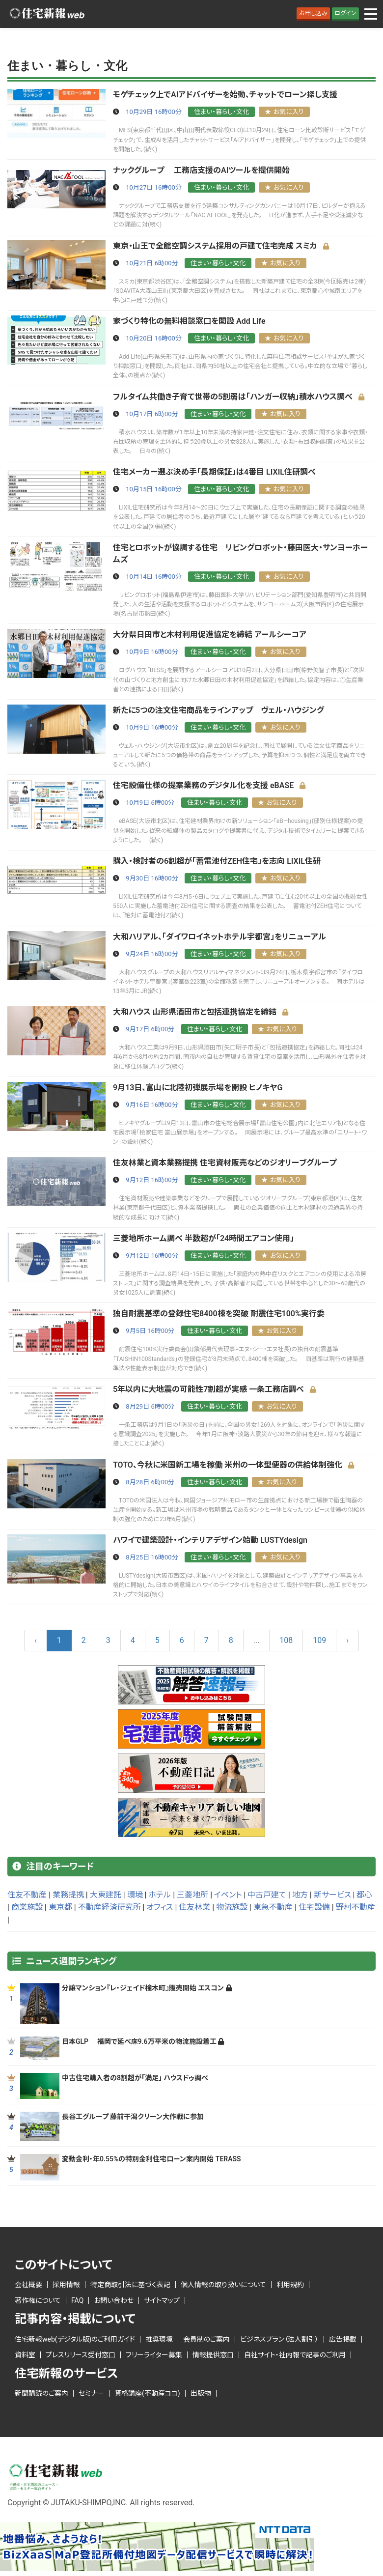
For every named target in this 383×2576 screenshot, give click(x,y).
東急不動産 (273, 1907)
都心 (364, 1894)
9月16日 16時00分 (152, 1104)
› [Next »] (347, 1640)
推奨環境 (159, 2339)
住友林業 (194, 1907)
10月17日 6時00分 (152, 414)
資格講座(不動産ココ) (147, 2393)
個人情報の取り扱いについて (223, 2284)
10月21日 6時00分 (152, 263)
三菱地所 (192, 1894)
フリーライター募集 (154, 2354)
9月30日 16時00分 (152, 878)
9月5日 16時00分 (150, 1330)
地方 (300, 1894)
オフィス (159, 1907)
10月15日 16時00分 (154, 489)
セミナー (91, 2393)
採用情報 (66, 2284)
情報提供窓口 (213, 2354)
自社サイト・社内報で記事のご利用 (295, 2354)
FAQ (77, 2300)
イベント (228, 1894)
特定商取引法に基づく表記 (130, 2284)
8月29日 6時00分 (150, 1406)
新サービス (332, 1894)
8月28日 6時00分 (150, 1482)
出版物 (201, 2393)
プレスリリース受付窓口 (80, 2354)
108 (286, 1640)
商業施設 (27, 1907)
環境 (135, 1894)
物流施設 (231, 1907)
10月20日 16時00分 (154, 338)
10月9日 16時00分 (152, 651)
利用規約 (290, 2284)
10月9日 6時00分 (150, 802)
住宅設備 (314, 1907)
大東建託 (105, 1894)
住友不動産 (27, 1894)
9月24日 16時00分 (152, 954)
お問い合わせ (114, 2300)
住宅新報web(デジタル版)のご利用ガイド (75, 2339)
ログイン (345, 13)
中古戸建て (266, 1894)
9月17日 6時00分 (150, 1029)
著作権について (38, 2300)
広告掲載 (342, 2339)
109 (319, 1640)
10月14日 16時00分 (154, 576)
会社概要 (28, 2284)
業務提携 (68, 1894)
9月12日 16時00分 (152, 1180)
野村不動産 (355, 1907)
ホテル (159, 1894)
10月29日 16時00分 (154, 111)
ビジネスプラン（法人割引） (279, 2339)
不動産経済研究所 (109, 1907)
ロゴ (46, 14)
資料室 (25, 2354)
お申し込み (313, 13)
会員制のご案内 (206, 2339)
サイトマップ (162, 2300)
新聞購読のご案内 (41, 2393)
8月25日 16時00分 (152, 1557)
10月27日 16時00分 (154, 187)
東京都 (60, 1907)
